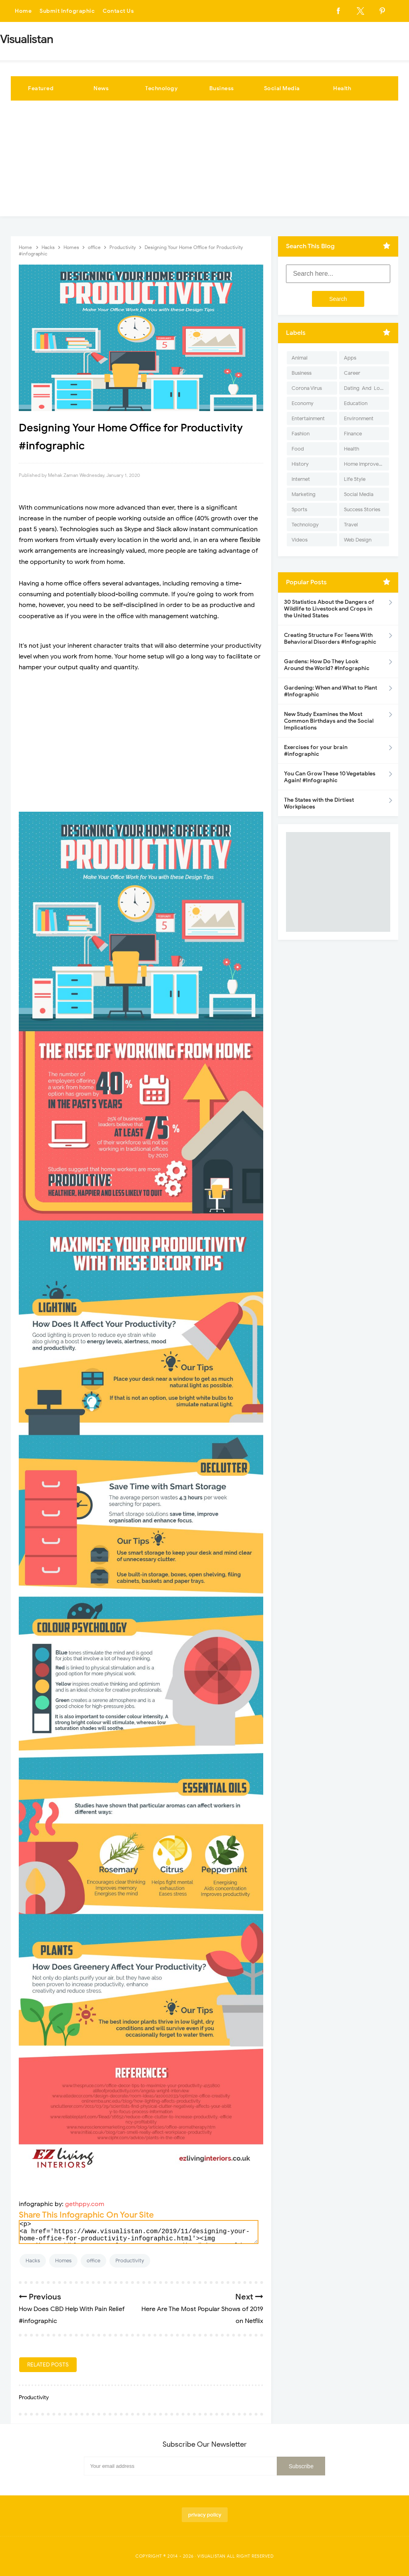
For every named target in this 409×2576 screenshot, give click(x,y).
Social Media (282, 88)
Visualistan (211, 2556)
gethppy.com (84, 2204)
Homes (63, 2260)
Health (342, 88)
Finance (353, 433)
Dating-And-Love (364, 388)
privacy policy (204, 2514)
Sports (299, 509)
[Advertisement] (204, 160)
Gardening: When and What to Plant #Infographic (330, 691)
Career (352, 373)
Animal (300, 357)
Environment (358, 418)
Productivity (129, 2260)
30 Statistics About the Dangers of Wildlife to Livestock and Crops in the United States (329, 609)
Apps (350, 357)
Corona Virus (307, 388)
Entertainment (308, 418)
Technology (161, 88)
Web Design (357, 539)
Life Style (354, 479)
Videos (300, 539)
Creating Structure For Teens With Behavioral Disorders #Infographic (330, 638)
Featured (41, 88)
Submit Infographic (67, 11)
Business (221, 88)
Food (298, 448)
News (101, 88)
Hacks (33, 2260)
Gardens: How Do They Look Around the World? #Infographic (326, 665)
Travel (351, 524)
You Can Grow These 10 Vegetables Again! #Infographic (329, 777)
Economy (303, 403)
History (300, 464)
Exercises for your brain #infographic (315, 750)
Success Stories (362, 509)
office (93, 2260)
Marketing (304, 494)
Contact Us (118, 11)
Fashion (301, 433)
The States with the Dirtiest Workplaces (319, 803)
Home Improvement (366, 464)
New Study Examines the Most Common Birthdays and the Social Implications (328, 721)
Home (23, 11)
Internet (301, 479)
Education (355, 403)
